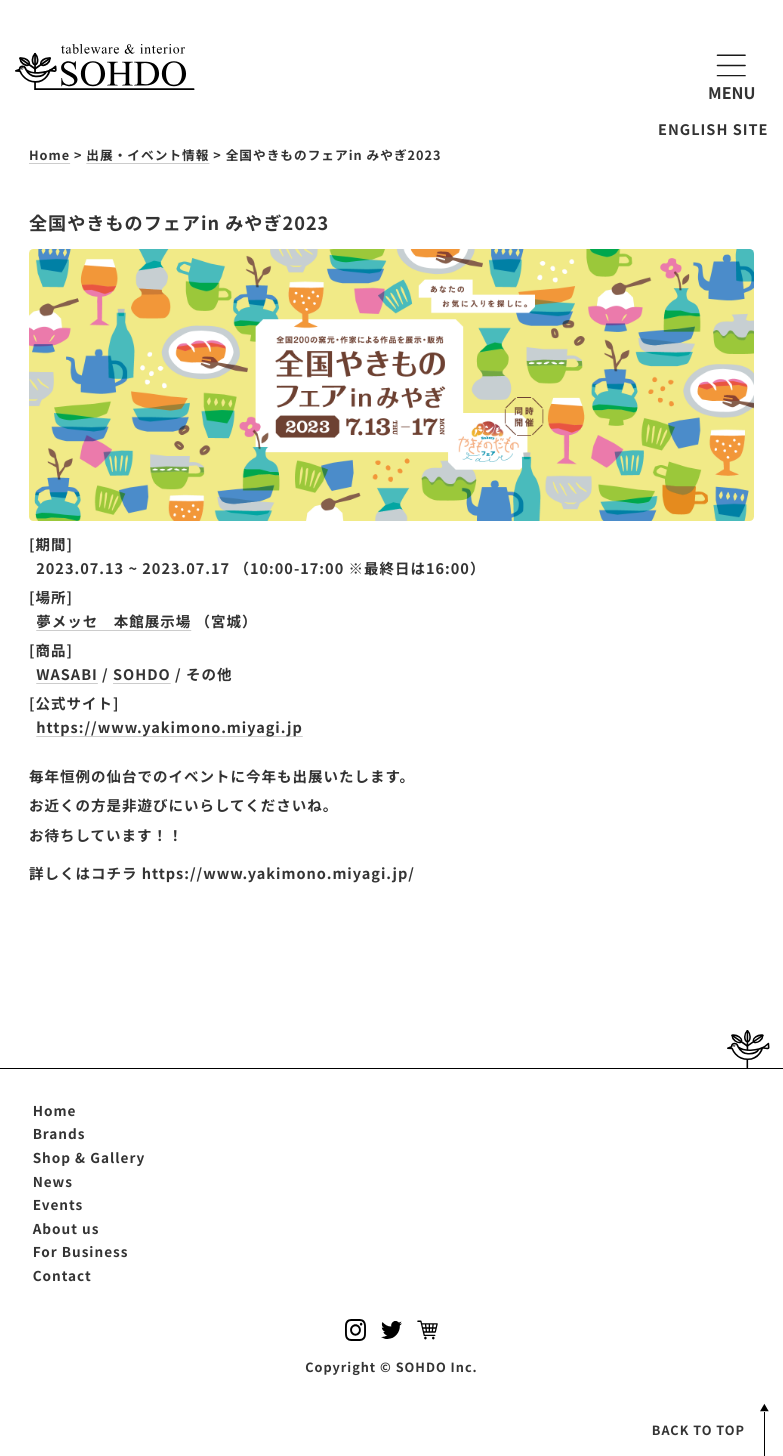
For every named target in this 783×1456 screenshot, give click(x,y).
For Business (81, 1251)
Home (55, 1110)
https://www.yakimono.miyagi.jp (169, 727)
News (53, 1181)
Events (58, 1204)
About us (66, 1228)
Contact (62, 1275)
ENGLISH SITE (713, 129)
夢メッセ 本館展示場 (113, 621)
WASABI (67, 674)
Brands (59, 1133)
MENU (732, 74)
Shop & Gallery (89, 1157)
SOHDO (142, 674)
